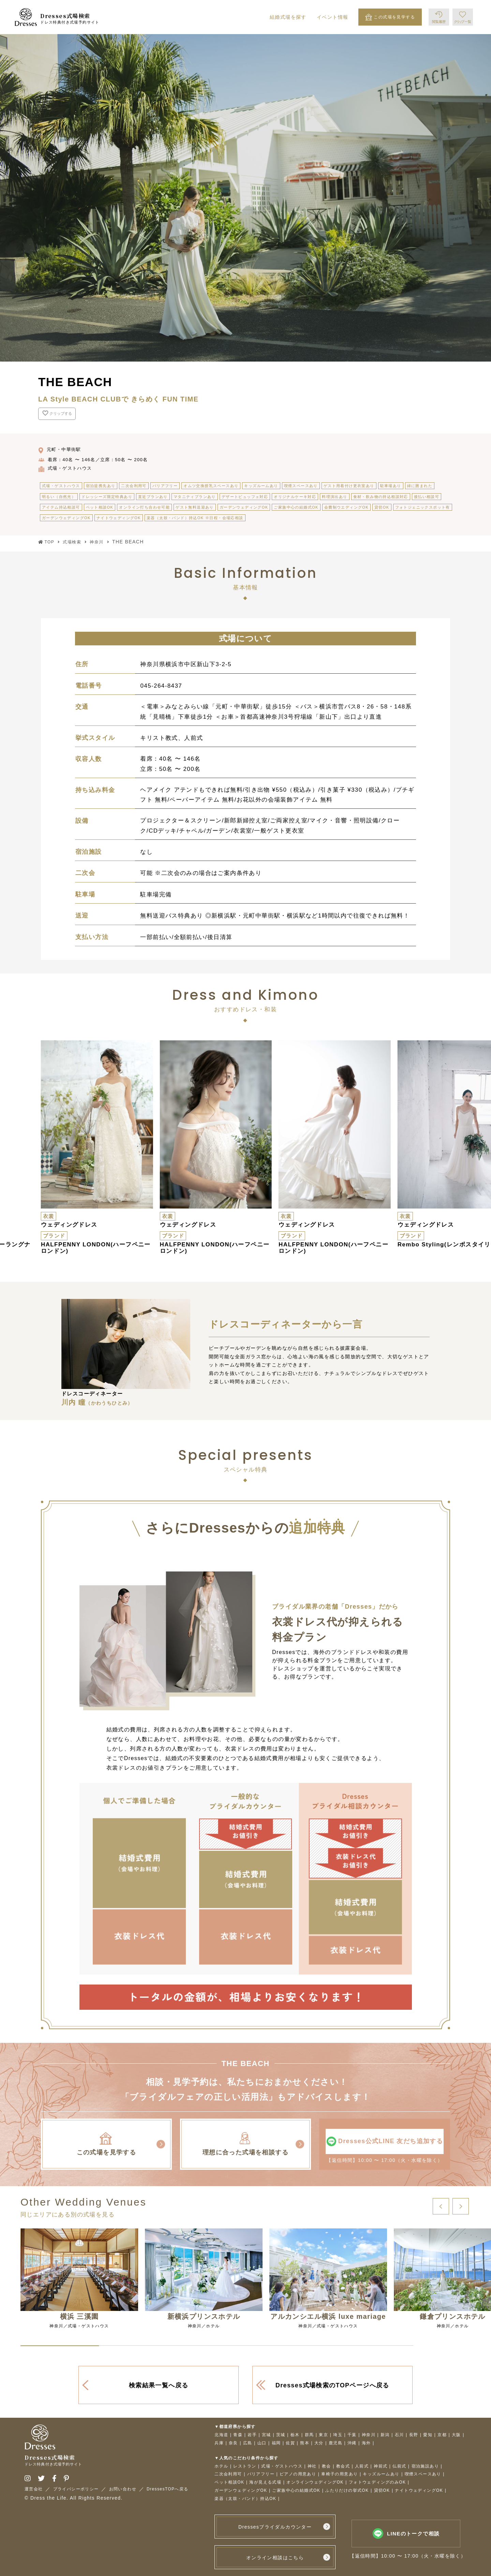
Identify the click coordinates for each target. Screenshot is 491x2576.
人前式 (362, 2466)
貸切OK (382, 2490)
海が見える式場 (265, 2482)
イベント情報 (332, 17)
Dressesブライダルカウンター (275, 2527)
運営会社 (34, 2489)
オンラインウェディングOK (315, 2482)
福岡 (276, 2443)
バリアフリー (260, 2474)
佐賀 (290, 2443)
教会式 (343, 2466)
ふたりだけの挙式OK (347, 2490)
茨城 (280, 2435)
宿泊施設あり (425, 2466)
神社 (312, 2466)
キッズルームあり (381, 2474)
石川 (399, 2435)
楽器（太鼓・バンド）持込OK (245, 2499)
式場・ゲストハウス (281, 2466)
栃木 (295, 2435)
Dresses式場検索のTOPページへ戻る (332, 2385)
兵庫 (219, 2443)
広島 (247, 2443)
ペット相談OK (229, 2482)
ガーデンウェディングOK (240, 2490)
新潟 (385, 2435)
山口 (262, 2443)
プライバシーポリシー (76, 2489)
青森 (237, 2435)
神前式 (380, 2466)
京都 (442, 2435)
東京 (323, 2435)
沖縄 (352, 2443)
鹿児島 (335, 2443)
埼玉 (337, 2435)
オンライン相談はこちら (275, 2557)
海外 (366, 2443)
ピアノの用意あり (298, 2474)
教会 (326, 2466)
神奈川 (368, 2435)
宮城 (266, 2435)
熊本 (304, 2443)
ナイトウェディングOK (419, 2490)
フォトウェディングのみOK (377, 2482)
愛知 (427, 2435)
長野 (413, 2435)
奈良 (233, 2443)
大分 (319, 2443)
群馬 (309, 2435)
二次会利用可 (228, 2474)
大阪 (456, 2435)
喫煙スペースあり (423, 2474)
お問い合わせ (122, 2489)
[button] (441, 2207)
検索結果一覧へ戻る (159, 2385)
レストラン (244, 2466)
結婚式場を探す (288, 17)
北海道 (221, 2435)
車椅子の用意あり (339, 2474)
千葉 (352, 2435)
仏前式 (399, 2466)
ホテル (221, 2466)
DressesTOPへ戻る (168, 2489)
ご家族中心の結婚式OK (296, 2490)
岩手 (252, 2435)
